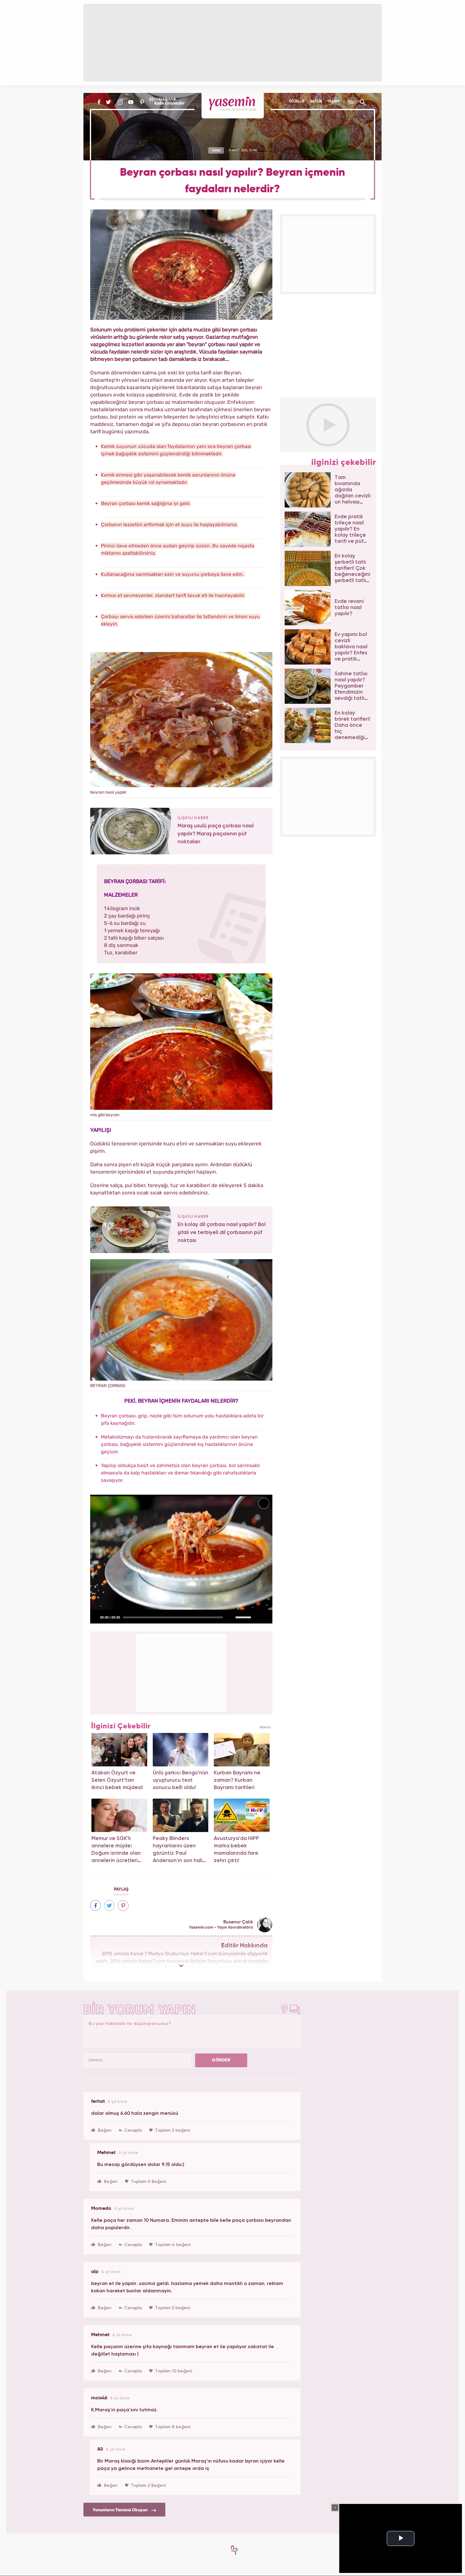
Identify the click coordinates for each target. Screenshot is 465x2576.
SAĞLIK (316, 101)
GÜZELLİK (297, 101)
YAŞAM (333, 101)
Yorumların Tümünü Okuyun (124, 2510)
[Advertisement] (182, 1672)
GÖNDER (221, 2060)
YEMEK (216, 150)
